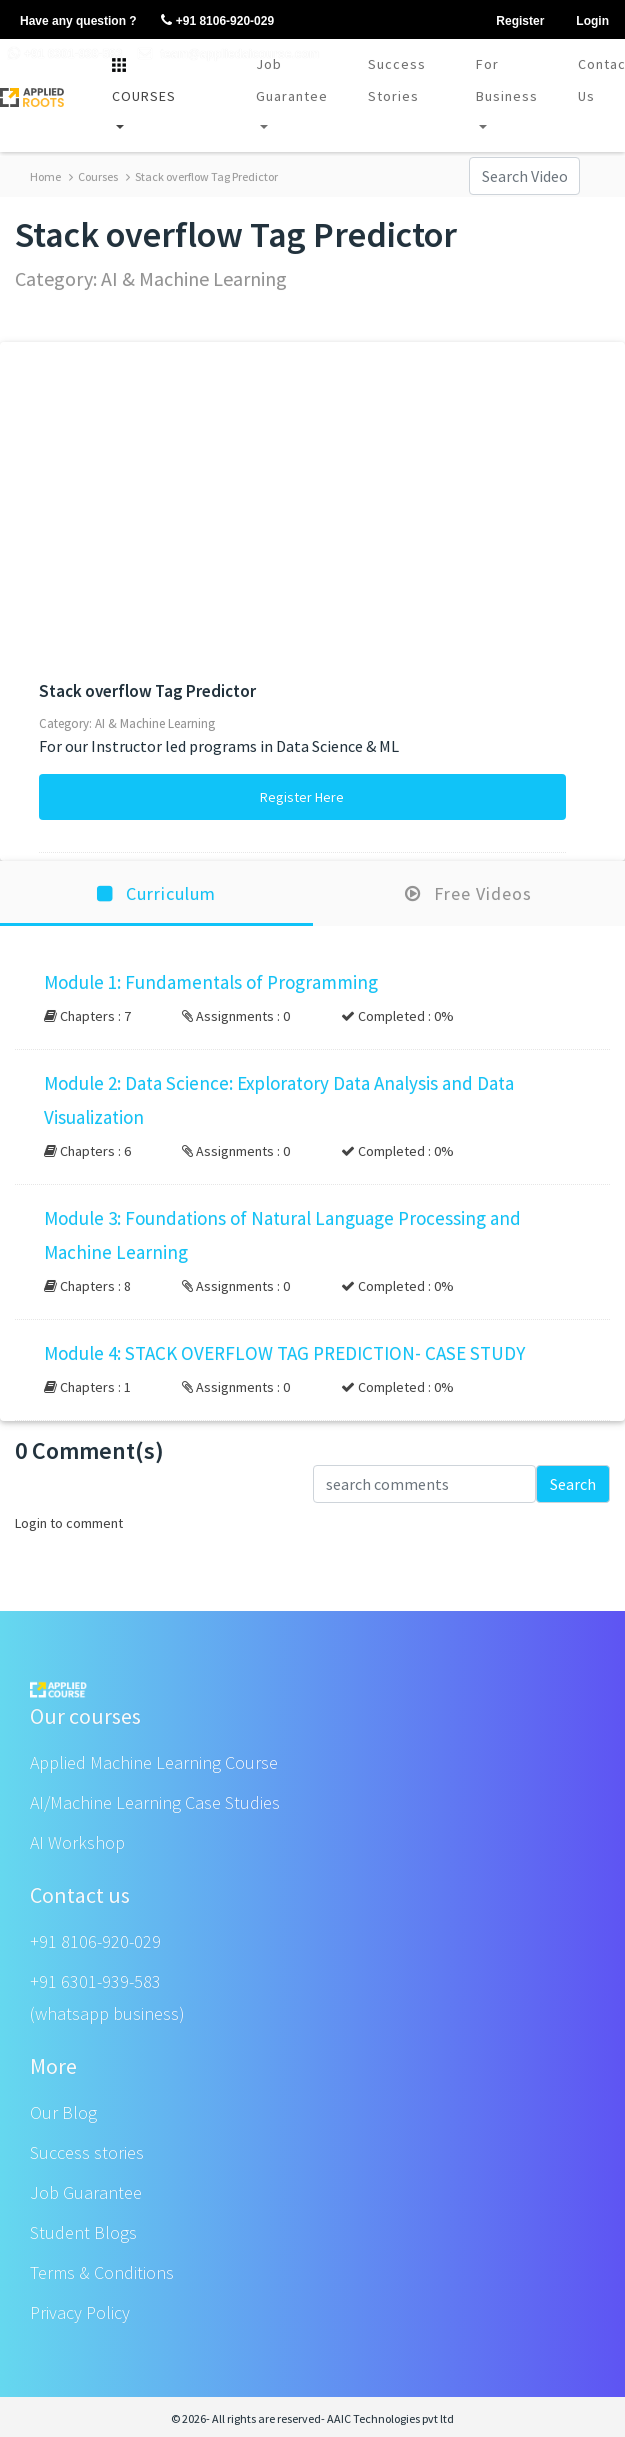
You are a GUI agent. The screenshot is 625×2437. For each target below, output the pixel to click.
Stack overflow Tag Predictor (202, 176)
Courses (93, 176)
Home (45, 176)
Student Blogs (83, 2232)
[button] (312, 999)
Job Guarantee (292, 80)
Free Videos (468, 893)
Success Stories (397, 80)
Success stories (87, 2152)
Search (573, 1484)
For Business (507, 80)
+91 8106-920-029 (95, 1941)
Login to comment (69, 1523)
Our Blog (63, 2112)
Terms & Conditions (102, 2272)
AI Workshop (77, 1842)
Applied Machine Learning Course (154, 1762)
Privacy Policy (80, 2312)
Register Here (302, 797)
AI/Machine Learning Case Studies (155, 1802)
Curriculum (156, 893)
